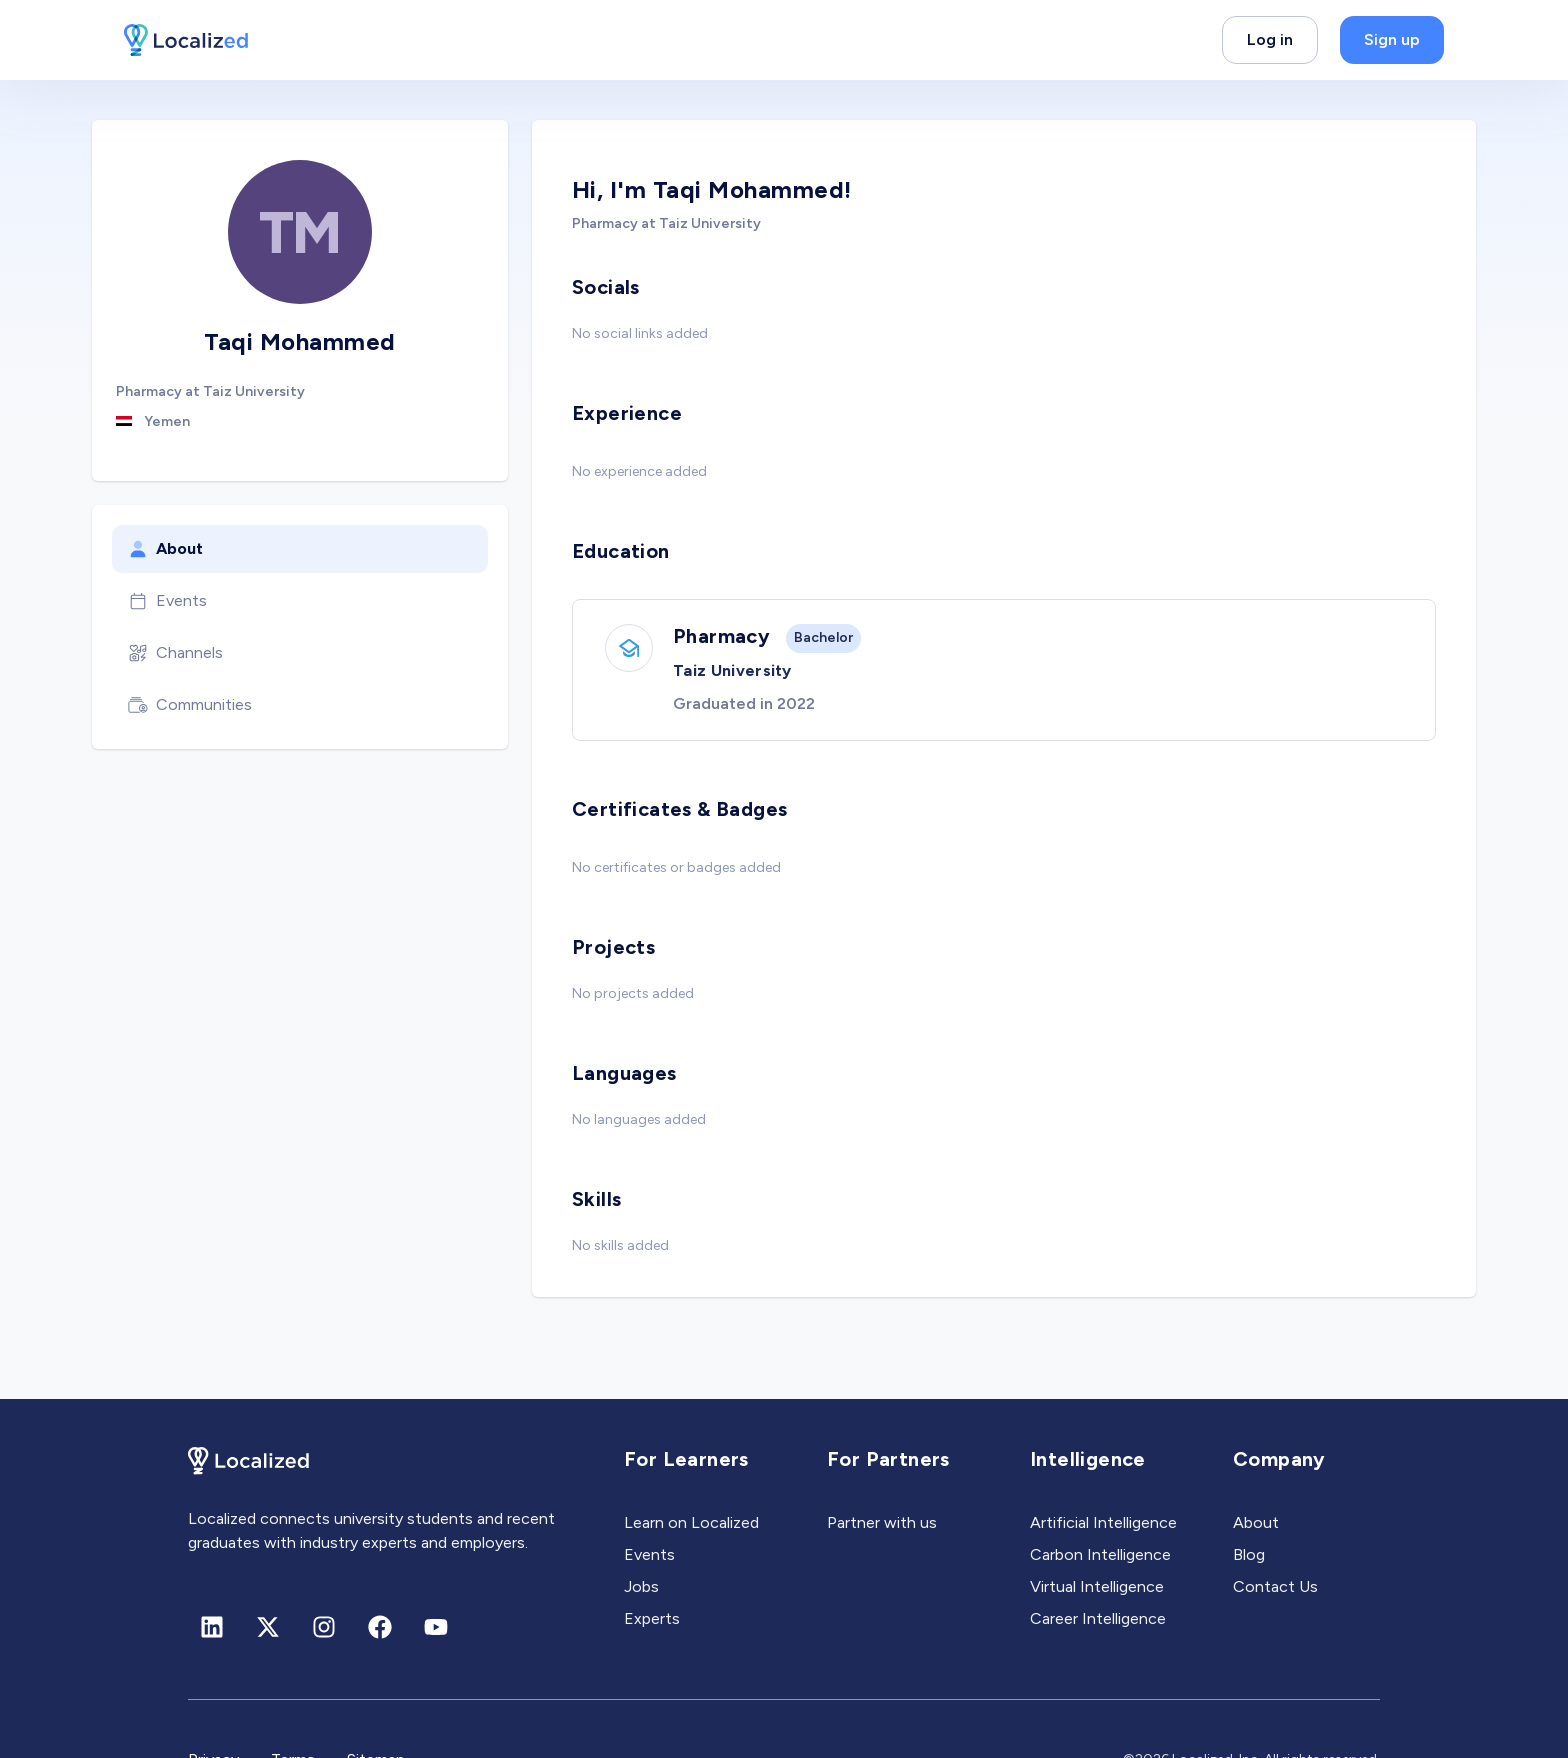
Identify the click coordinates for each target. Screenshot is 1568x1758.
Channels (175, 653)
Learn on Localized (691, 1522)
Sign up (1392, 39)
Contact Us (1275, 1586)
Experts (652, 1618)
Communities (190, 705)
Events (167, 601)
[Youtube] (436, 1627)
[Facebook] (380, 1627)
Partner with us (882, 1522)
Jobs (641, 1586)
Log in (1270, 39)
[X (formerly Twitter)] (268, 1627)
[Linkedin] (212, 1627)
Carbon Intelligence (1100, 1554)
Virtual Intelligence (1097, 1586)
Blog (1249, 1554)
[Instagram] (324, 1627)
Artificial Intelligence (1103, 1522)
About (165, 549)
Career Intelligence (1098, 1618)
